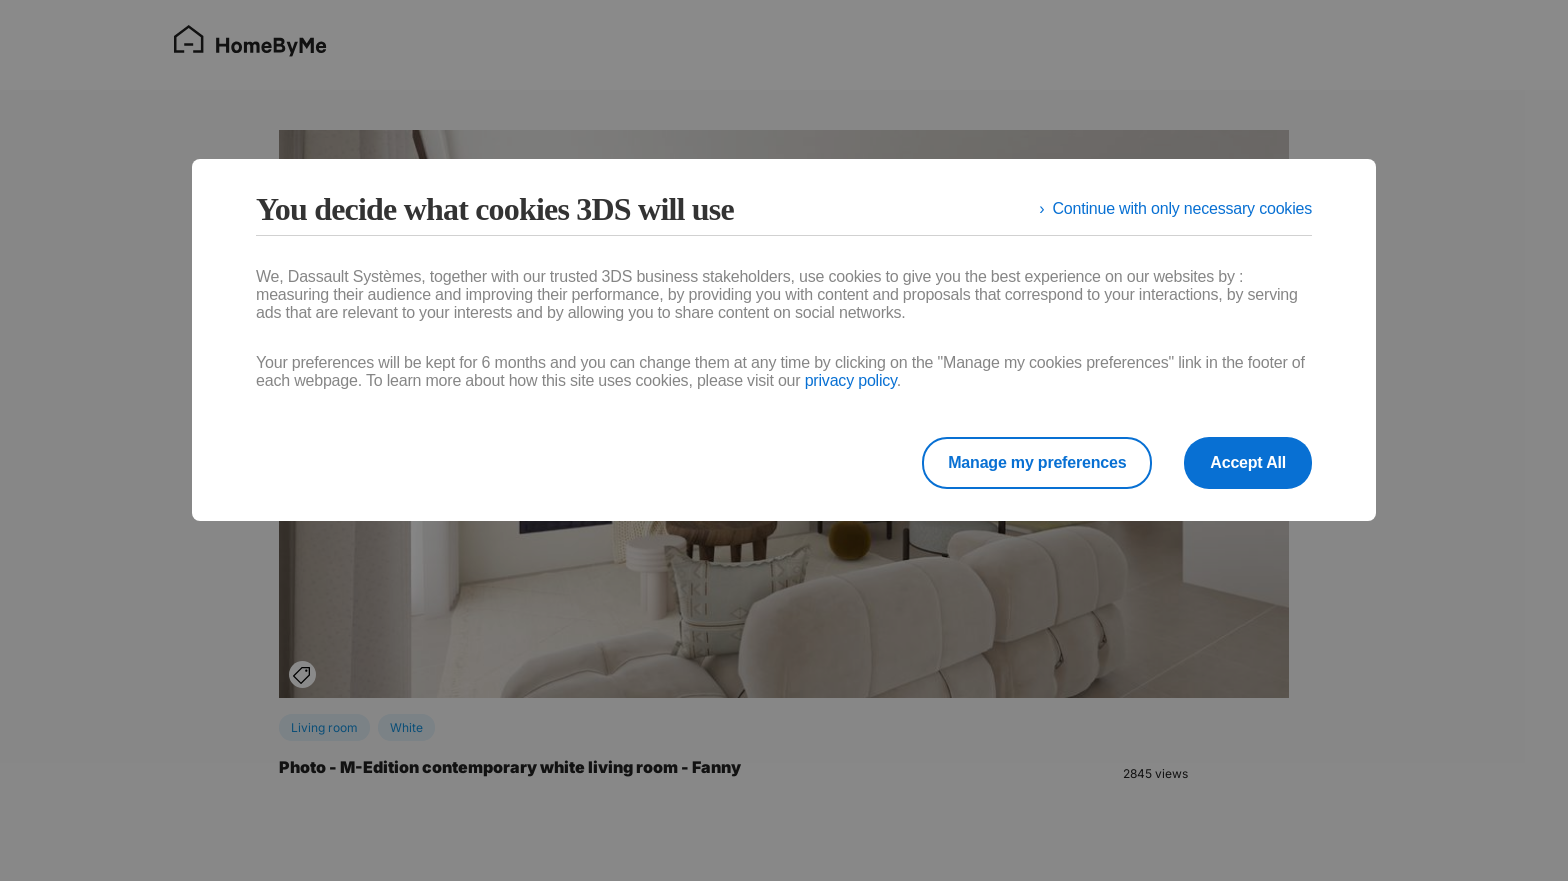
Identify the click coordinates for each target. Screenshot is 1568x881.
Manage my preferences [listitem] (1037, 462)
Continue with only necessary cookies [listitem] (1182, 208)
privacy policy (851, 380)
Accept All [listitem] (1248, 462)
